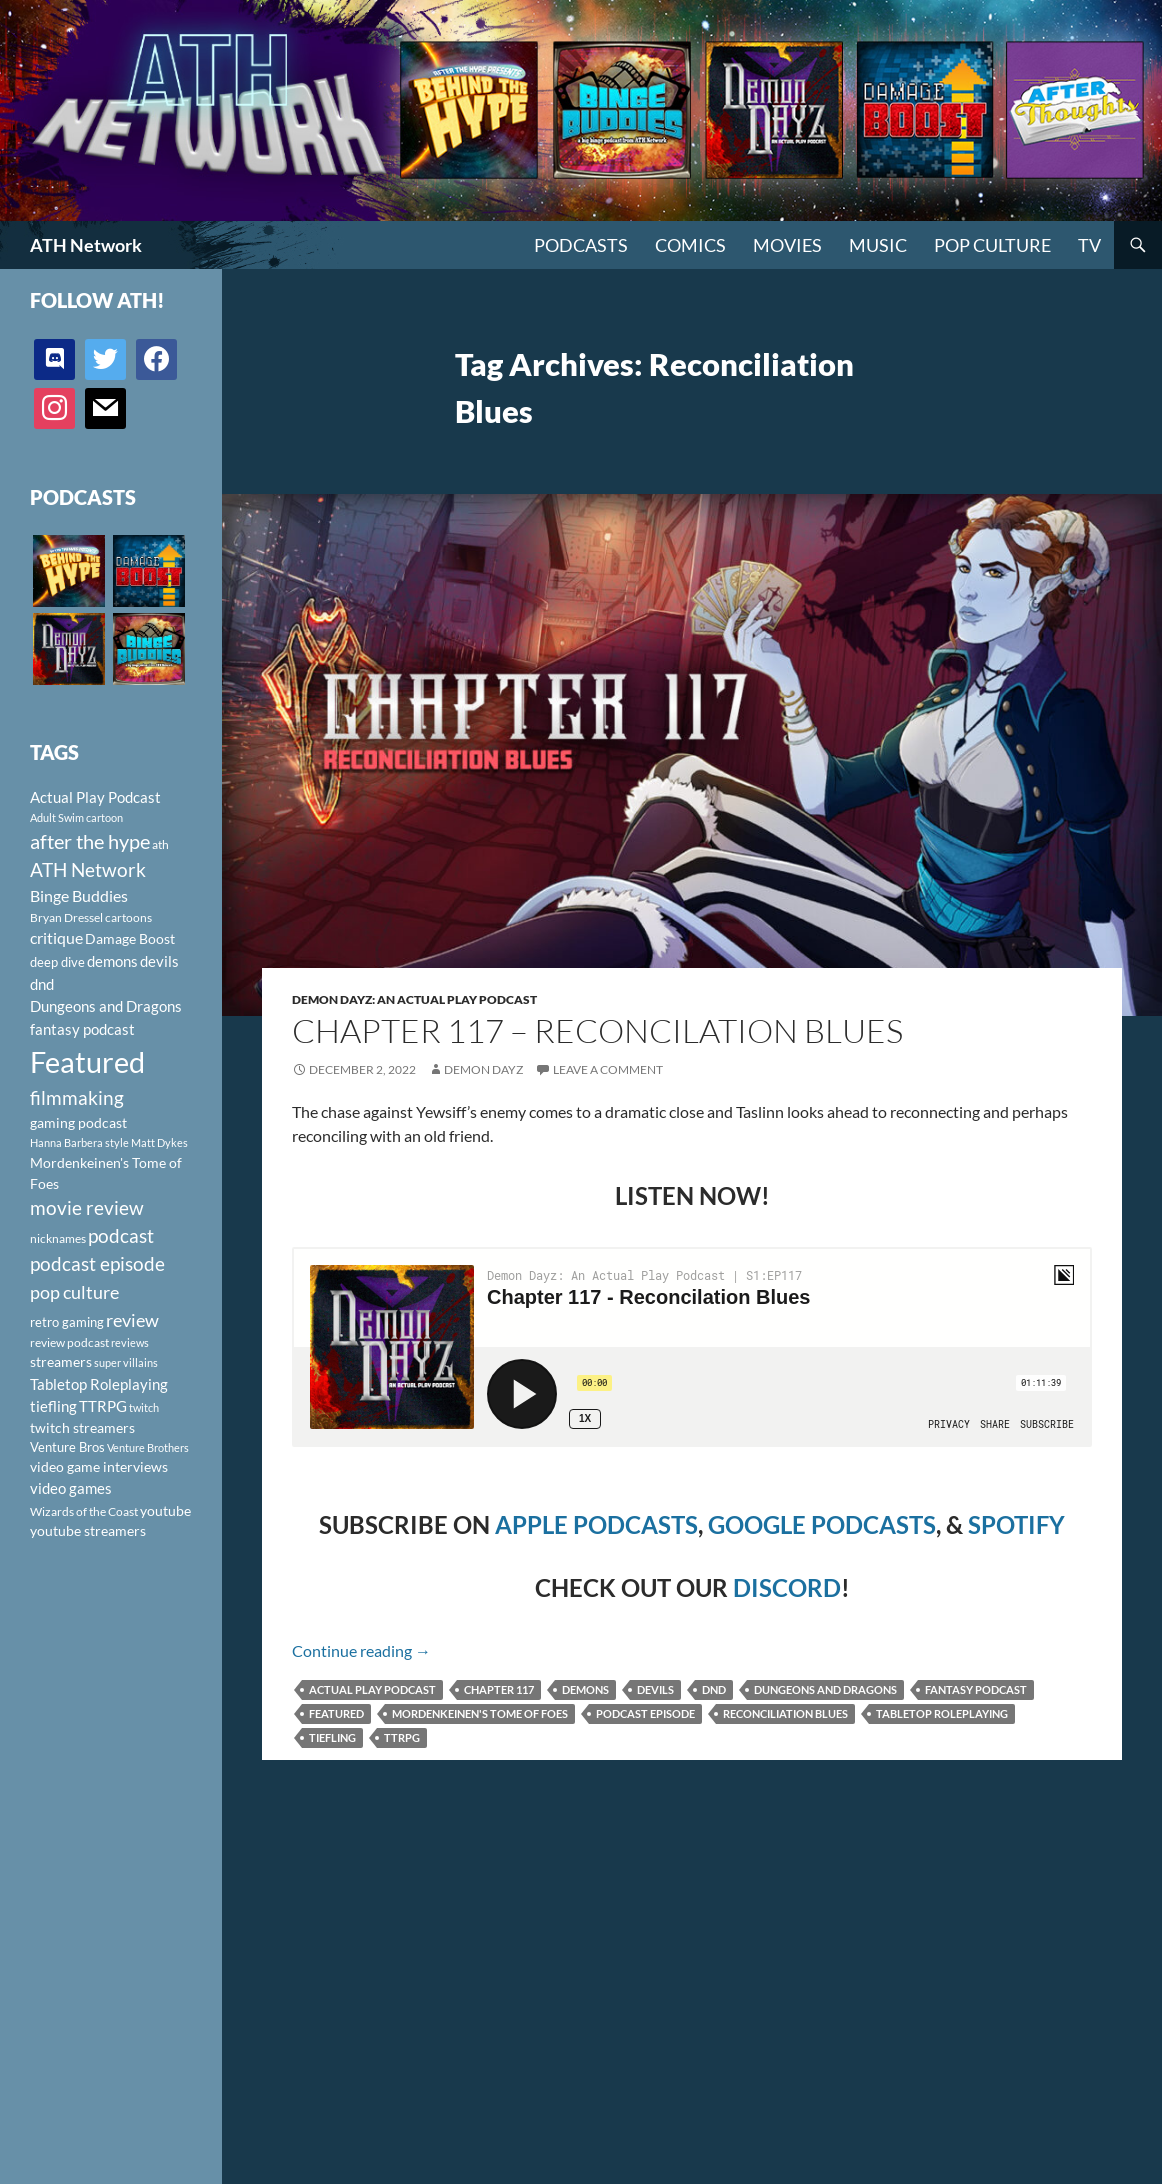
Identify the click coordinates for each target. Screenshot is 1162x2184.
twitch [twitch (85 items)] (144, 1407)
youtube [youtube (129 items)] (165, 1510)
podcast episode (645, 1713)
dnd (714, 1689)
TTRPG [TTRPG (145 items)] (103, 1406)
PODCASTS (581, 245)
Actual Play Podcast (372, 1689)
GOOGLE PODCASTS (822, 1524)
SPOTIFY (1016, 1524)
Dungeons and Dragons (825, 1689)
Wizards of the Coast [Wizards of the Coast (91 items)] (84, 1511)
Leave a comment (608, 1069)
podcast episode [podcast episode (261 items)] (97, 1263)
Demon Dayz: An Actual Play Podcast (414, 999)
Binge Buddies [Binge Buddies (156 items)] (79, 896)
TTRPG (402, 1737)
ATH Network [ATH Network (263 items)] (88, 869)
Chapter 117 (499, 1689)
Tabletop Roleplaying (942, 1713)
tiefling (332, 1737)
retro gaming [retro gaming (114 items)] (67, 1322)
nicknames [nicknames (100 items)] (58, 1238)
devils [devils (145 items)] (159, 961)
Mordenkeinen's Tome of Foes (480, 1713)
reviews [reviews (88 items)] (130, 1342)
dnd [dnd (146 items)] (42, 984)
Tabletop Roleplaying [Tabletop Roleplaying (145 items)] (99, 1384)
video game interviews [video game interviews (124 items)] (99, 1466)
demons (585, 1689)
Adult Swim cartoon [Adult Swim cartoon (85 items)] (76, 817)
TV (1089, 245)
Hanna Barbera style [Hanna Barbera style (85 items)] (79, 1142)
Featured (336, 1713)
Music (878, 245)
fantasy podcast (976, 1689)
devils (655, 1689)
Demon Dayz (483, 1069)
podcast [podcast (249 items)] (121, 1235)
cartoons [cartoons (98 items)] (128, 917)
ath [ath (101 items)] (160, 844)
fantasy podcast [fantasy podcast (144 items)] (82, 1029)
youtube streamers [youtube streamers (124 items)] (88, 1530)
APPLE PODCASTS (596, 1524)
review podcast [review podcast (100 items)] (69, 1342)
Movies (787, 245)
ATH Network (86, 245)
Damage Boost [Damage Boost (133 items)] (130, 938)
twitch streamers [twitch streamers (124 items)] (82, 1427)
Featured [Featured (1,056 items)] (87, 1061)
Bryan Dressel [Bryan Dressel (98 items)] (66, 917)
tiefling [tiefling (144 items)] (53, 1406)
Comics (690, 245)
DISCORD (787, 1587)
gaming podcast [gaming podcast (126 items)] (78, 1122)
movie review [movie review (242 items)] (87, 1208)
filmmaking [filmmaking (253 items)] (77, 1097)
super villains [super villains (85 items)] (126, 1362)
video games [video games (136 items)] (71, 1488)
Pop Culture (992, 245)
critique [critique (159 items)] (56, 938)
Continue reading (361, 1650)
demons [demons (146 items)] (112, 961)
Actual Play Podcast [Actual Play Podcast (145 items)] (95, 797)
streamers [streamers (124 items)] (61, 1361)
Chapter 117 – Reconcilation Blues (597, 1030)
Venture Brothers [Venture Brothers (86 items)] (148, 1447)
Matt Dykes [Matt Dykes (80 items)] (159, 1142)
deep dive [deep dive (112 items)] (57, 962)
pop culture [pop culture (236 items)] (74, 1292)
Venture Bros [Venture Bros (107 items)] (67, 1447)
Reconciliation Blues (785, 1713)
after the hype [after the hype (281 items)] (90, 841)
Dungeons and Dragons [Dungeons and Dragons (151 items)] (106, 1006)
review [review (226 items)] (132, 1320)
